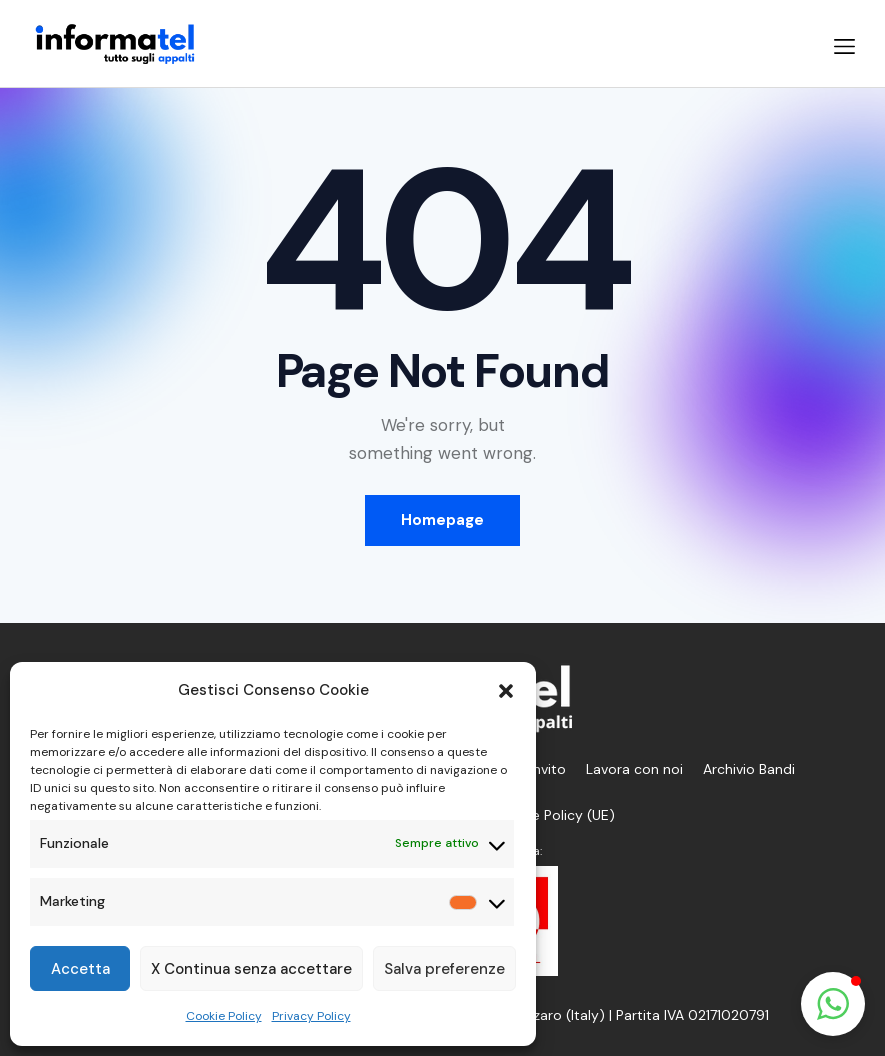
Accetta (80, 969)
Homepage (442, 520)
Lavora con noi (634, 769)
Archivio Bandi (749, 769)
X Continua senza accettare (251, 969)
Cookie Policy (224, 1016)
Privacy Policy (311, 1016)
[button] (506, 691)
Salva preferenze (444, 969)
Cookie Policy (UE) (554, 815)
